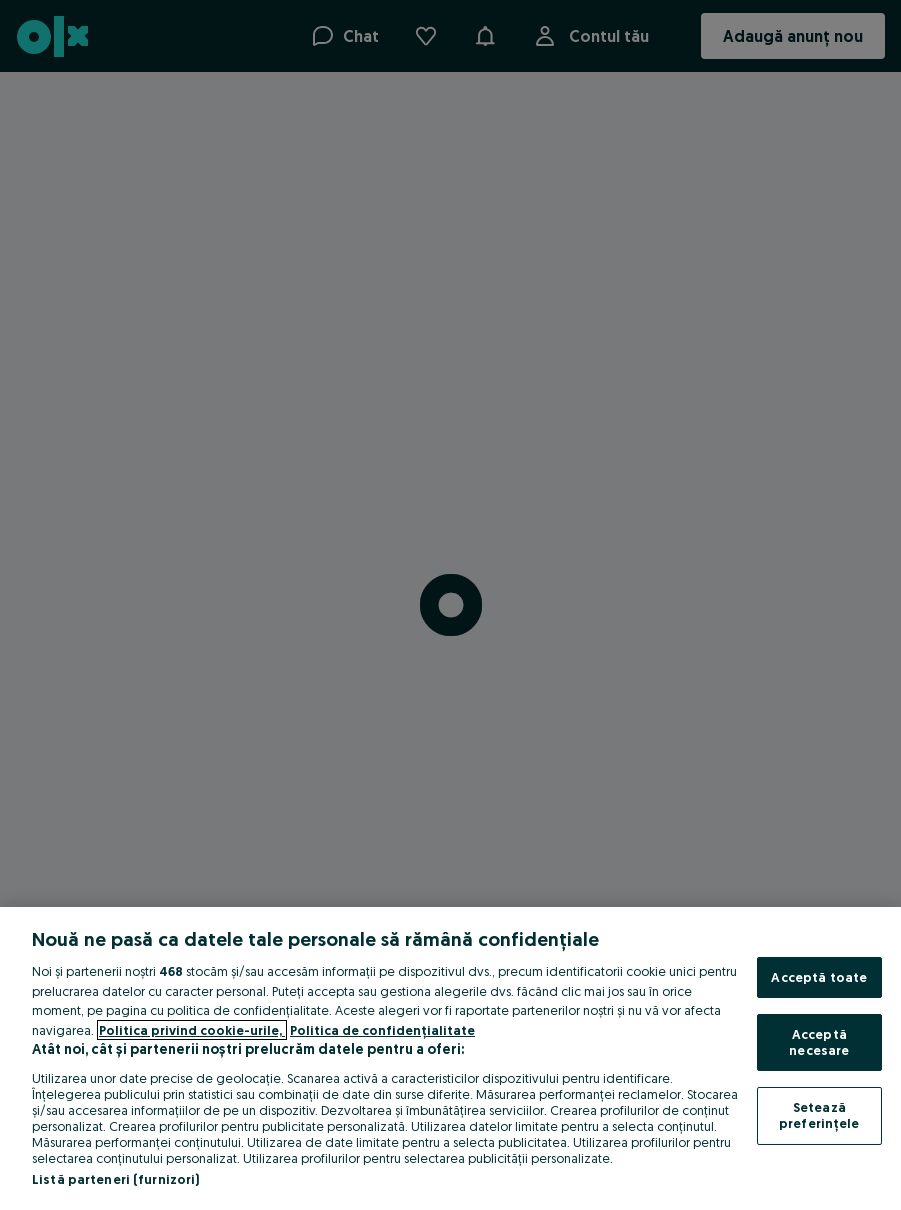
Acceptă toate (819, 977)
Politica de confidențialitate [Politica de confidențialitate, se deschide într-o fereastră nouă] (382, 1030)
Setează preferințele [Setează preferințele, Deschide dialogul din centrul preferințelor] (819, 1115)
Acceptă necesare (819, 1042)
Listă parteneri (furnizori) (116, 1179)
